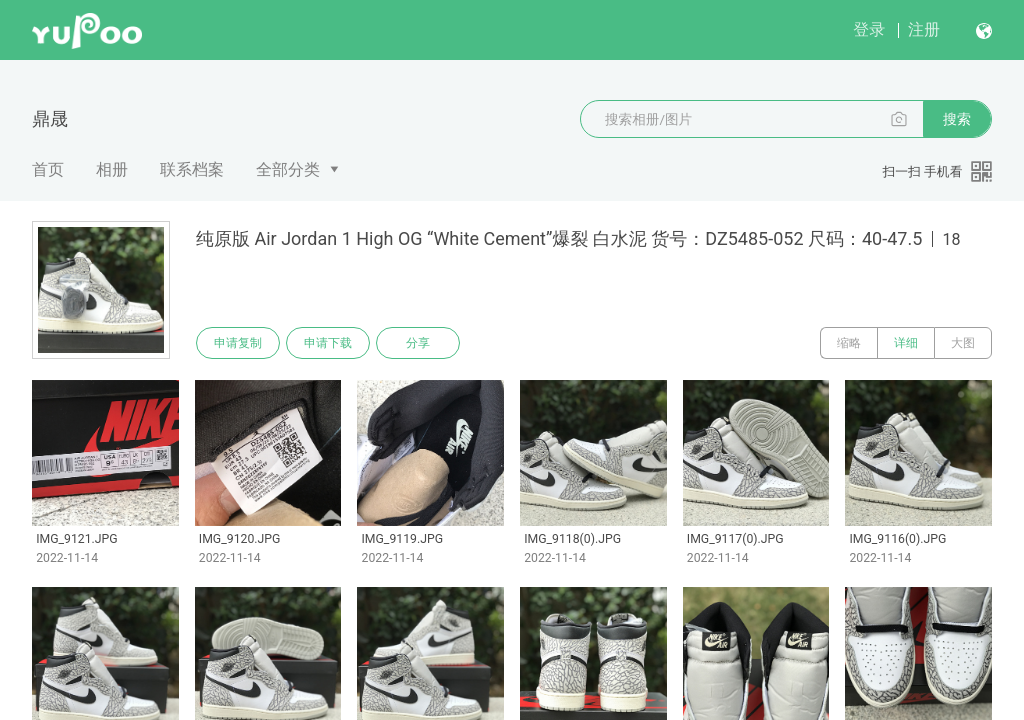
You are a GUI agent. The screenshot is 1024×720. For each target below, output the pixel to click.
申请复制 (238, 343)
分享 (418, 343)
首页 (48, 169)
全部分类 (288, 169)
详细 (906, 343)
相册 (112, 169)
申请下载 (328, 343)
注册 (924, 29)
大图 (963, 343)
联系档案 (192, 169)
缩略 (849, 343)
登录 (869, 29)
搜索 (957, 119)
